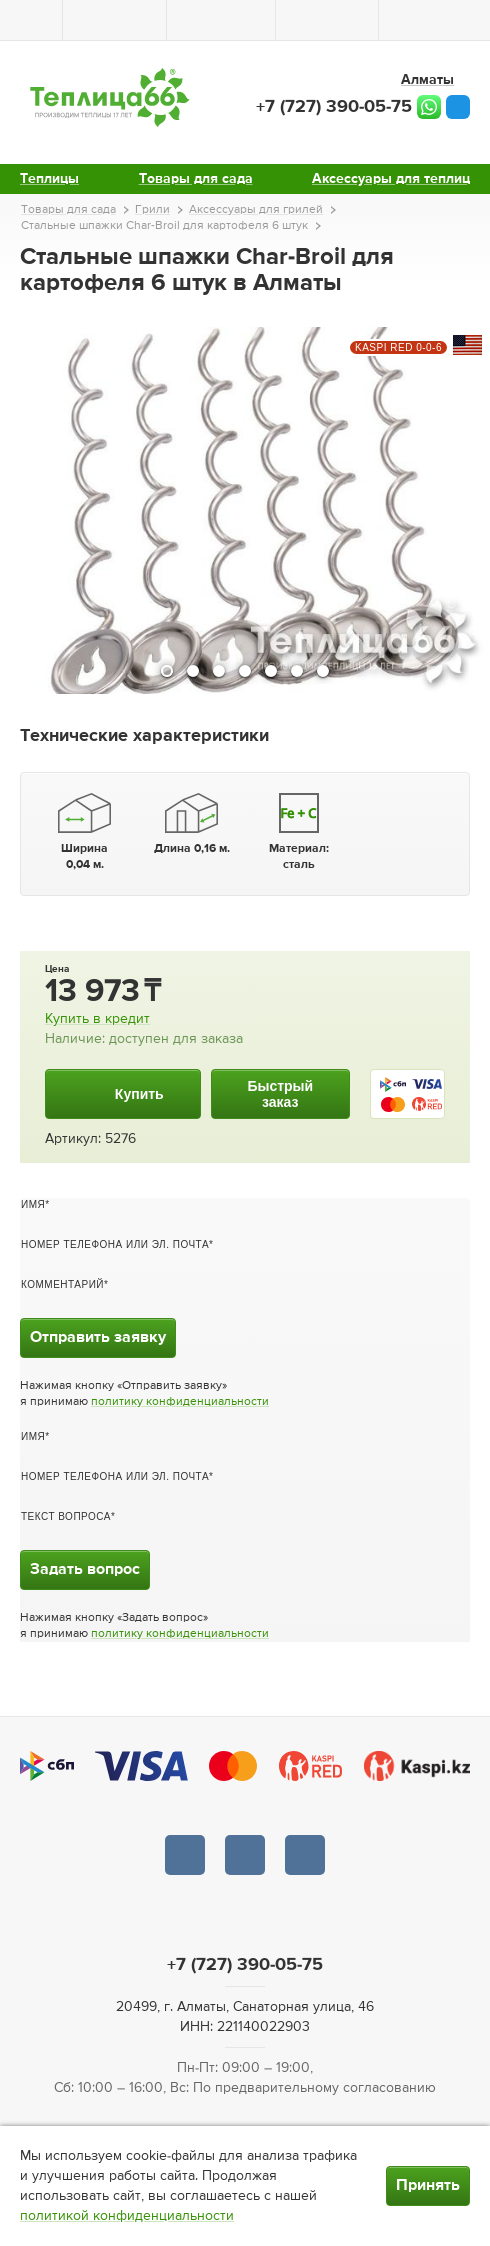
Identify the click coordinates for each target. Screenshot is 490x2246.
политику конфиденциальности (180, 1402)
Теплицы (49, 179)
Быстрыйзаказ (280, 1094)
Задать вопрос (85, 1570)
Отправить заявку (98, 1338)
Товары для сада (196, 179)
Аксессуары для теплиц (391, 179)
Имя (33, 1204)
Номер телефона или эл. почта (115, 1244)
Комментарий (62, 1284)
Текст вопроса (66, 1516)
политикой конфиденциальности (127, 2216)
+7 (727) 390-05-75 (334, 107)
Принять (428, 2186)
